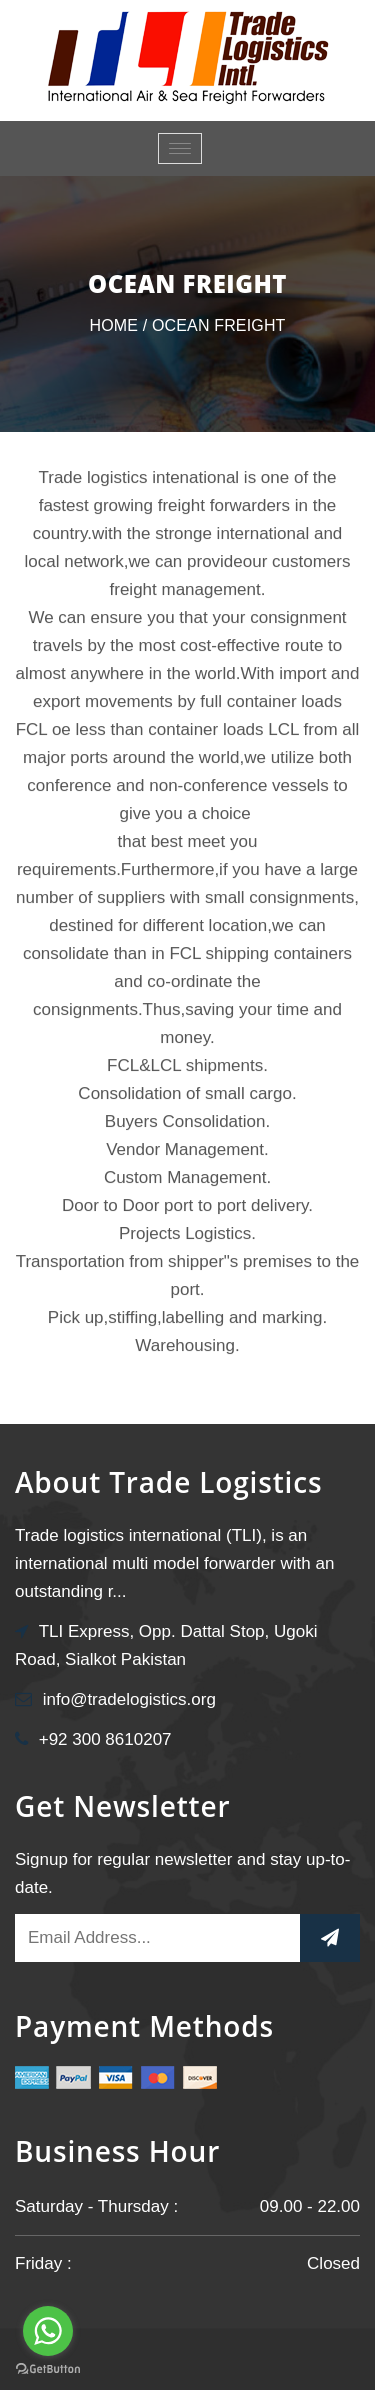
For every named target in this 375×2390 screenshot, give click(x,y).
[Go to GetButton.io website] (48, 2369)
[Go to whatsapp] (48, 2331)
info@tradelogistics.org (129, 1699)
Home (113, 325)
